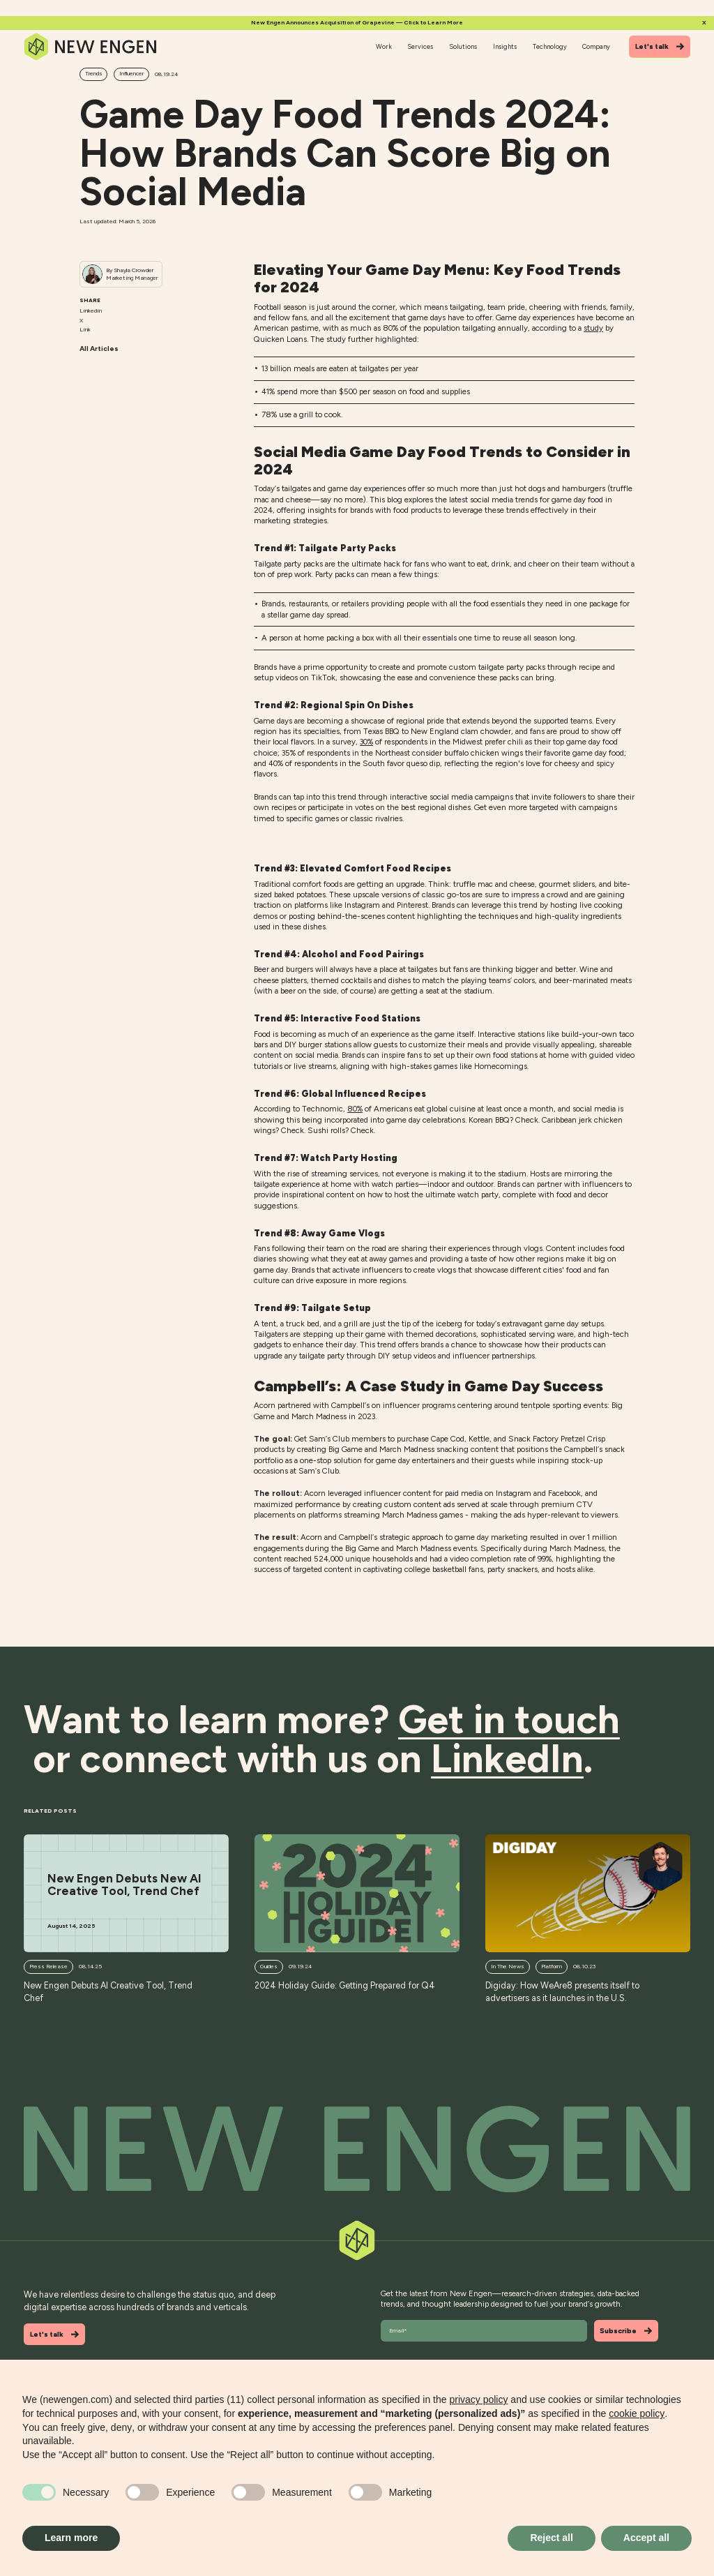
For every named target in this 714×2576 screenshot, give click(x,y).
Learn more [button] (71, 2537)
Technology (550, 46)
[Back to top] (357, 2149)
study (593, 328)
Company (596, 46)
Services (420, 46)
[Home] (91, 47)
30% (366, 742)
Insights (505, 46)
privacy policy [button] (478, 2399)
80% (355, 1109)
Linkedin (90, 310)
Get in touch (509, 1719)
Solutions (463, 46)
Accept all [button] (646, 2537)
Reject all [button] (551, 2537)
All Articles (99, 348)
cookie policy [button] (636, 2413)
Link (85, 329)
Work (384, 46)
